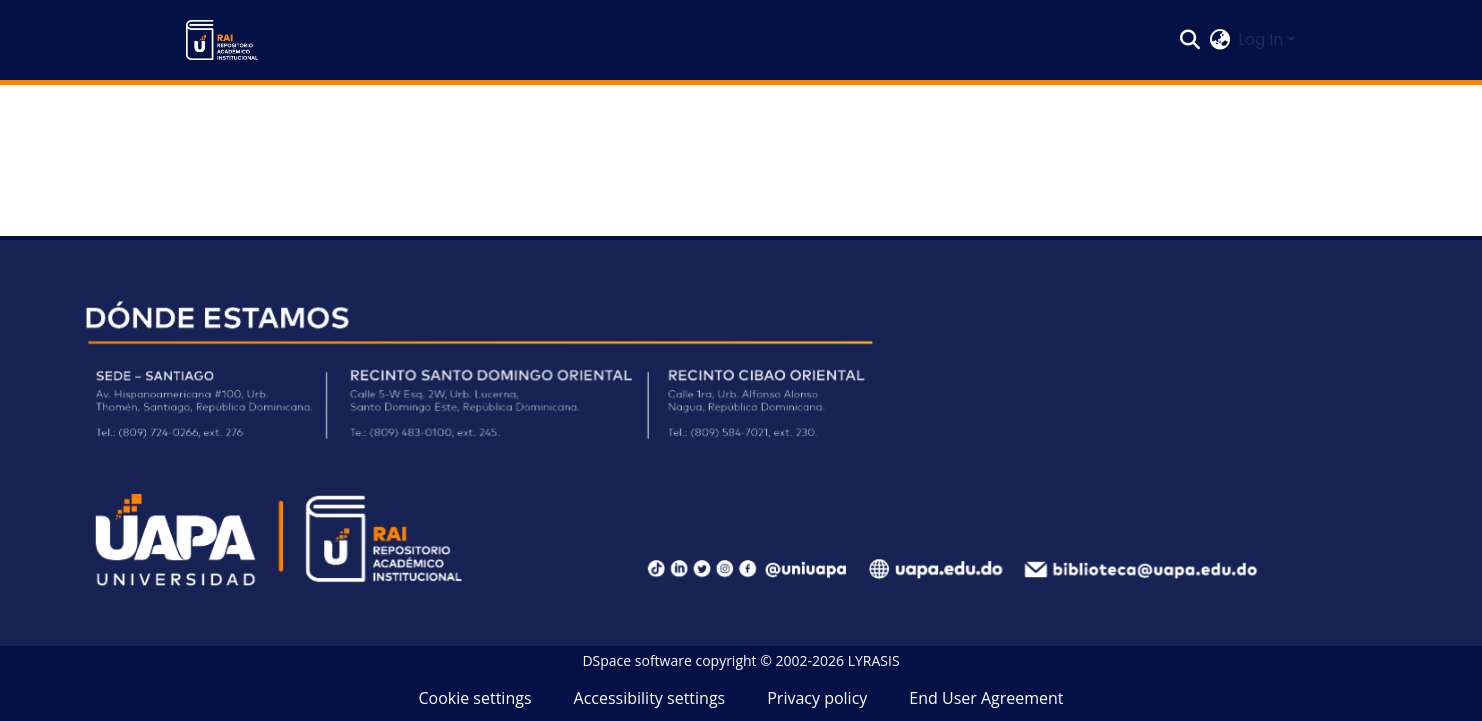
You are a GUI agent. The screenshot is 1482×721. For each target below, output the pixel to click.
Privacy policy (817, 698)
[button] (222, 40)
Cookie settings (474, 698)
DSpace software (636, 660)
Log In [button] (1262, 39)
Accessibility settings (650, 698)
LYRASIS (874, 660)
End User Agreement (986, 698)
